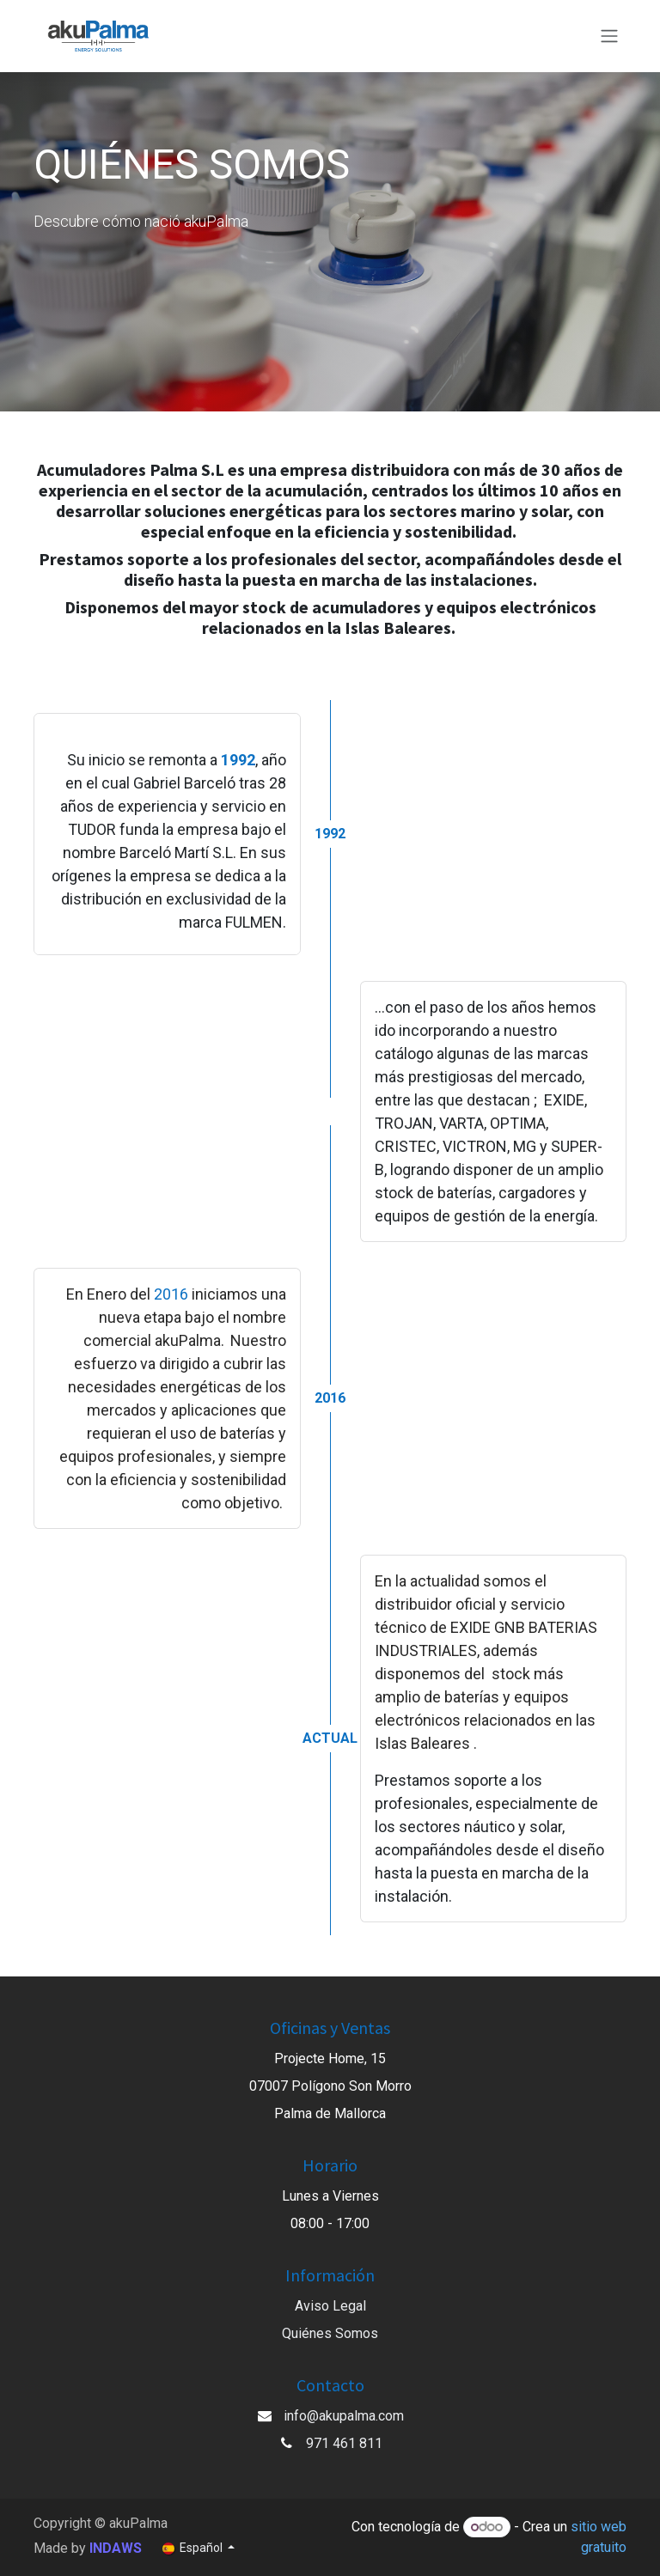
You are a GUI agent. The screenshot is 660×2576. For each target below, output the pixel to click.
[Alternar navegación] (609, 36)
